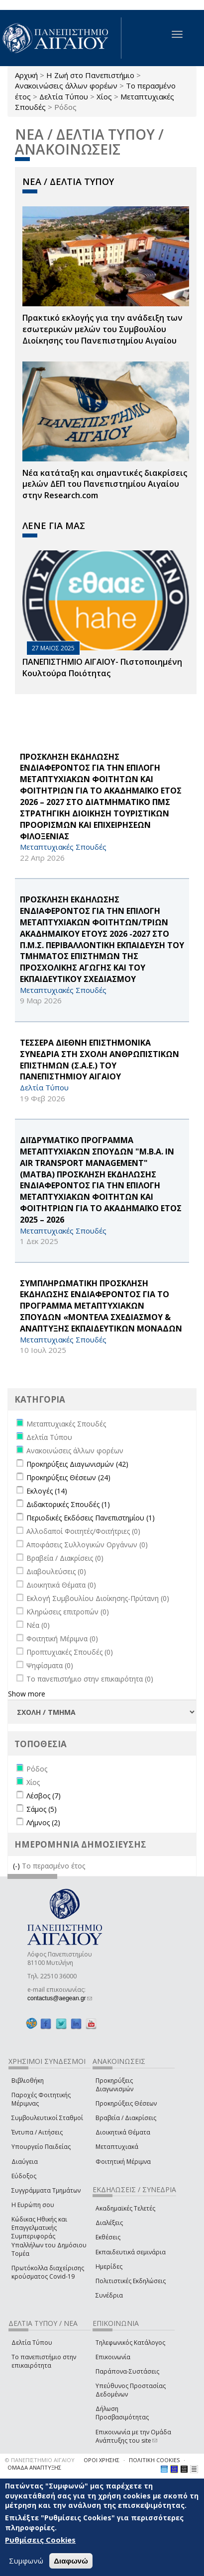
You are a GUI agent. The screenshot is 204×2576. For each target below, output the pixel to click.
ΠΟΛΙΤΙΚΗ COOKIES (154, 2460)
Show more (26, 1693)
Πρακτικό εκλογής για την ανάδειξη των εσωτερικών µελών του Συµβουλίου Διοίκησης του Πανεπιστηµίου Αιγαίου (102, 329)
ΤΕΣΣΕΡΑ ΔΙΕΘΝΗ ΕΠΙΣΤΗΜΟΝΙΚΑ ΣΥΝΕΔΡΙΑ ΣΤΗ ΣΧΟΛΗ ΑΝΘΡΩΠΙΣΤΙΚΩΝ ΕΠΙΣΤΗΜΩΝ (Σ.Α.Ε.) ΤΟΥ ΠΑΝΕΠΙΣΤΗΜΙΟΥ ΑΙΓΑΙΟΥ (99, 1059)
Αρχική (26, 75)
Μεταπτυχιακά (117, 2146)
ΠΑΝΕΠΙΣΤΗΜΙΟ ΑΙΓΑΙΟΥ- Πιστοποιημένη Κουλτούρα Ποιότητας (102, 667)
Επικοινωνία (113, 2357)
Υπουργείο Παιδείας (41, 2146)
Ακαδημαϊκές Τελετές (125, 2208)
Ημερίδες (109, 2266)
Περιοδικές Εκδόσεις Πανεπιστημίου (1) (90, 1517)
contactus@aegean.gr (59, 1998)
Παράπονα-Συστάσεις (127, 2371)
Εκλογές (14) (46, 1491)
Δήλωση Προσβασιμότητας (122, 2412)
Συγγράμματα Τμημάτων (46, 2190)
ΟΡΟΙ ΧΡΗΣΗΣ (101, 2460)
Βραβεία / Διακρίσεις (126, 2118)
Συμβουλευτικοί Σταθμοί (47, 2118)
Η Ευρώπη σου (32, 2205)
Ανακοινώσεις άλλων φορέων (66, 85)
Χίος (104, 96)
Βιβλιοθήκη (27, 2080)
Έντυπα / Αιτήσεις (37, 2132)
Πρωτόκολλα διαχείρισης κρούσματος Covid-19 (47, 2272)
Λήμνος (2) (43, 1822)
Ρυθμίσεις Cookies (40, 2542)
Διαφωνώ (71, 2563)
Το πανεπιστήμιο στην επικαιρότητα (43, 2361)
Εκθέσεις (108, 2237)
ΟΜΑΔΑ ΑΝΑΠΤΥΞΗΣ (34, 2467)
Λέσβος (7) (43, 1795)
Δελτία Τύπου (63, 96)
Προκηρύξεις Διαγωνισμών (114, 2084)
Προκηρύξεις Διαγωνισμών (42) (77, 1464)
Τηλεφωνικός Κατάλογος (130, 2342)
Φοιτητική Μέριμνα (123, 2161)
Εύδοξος (23, 2176)
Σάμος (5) (41, 1809)
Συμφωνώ (26, 2563)
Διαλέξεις (109, 2223)
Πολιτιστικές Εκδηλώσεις (131, 2281)
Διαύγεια (24, 2161)
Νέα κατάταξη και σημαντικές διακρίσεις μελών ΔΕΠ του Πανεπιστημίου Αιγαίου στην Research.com (104, 484)
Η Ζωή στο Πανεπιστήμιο (90, 75)
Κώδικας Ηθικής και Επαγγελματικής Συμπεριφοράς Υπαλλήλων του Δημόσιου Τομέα (49, 2236)
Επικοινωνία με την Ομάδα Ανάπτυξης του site (133, 2436)
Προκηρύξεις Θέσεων (126, 2103)
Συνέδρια (109, 2295)
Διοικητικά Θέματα (123, 2132)
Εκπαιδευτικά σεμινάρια (131, 2252)
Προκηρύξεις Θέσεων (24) (68, 1477)
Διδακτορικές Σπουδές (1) (68, 1504)
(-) (17, 1865)
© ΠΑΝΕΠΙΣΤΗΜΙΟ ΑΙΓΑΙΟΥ (40, 2460)
